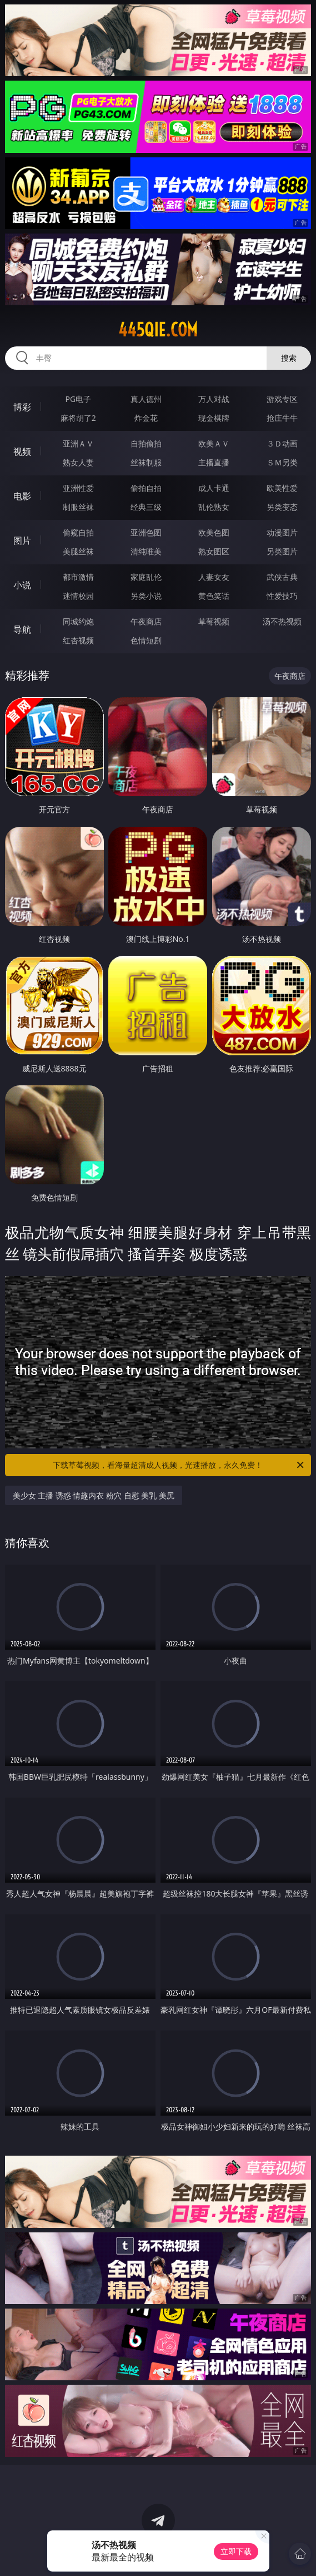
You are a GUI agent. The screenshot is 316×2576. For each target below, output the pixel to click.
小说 (22, 585)
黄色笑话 (213, 595)
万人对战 (213, 399)
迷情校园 (78, 595)
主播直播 (213, 462)
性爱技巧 (282, 595)
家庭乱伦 (146, 577)
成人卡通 (213, 488)
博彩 (22, 407)
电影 (22, 496)
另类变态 (282, 507)
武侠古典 (282, 577)
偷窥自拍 (78, 532)
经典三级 (146, 507)
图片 (22, 540)
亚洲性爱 (78, 488)
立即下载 (236, 2551)
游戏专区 (282, 399)
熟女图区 (213, 551)
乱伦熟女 (213, 507)
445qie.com (158, 330)
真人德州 (146, 399)
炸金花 (146, 418)
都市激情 (78, 577)
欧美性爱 (282, 488)
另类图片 (282, 551)
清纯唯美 (146, 551)
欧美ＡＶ (213, 443)
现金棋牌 (213, 418)
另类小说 (146, 595)
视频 (22, 451)
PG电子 (78, 399)
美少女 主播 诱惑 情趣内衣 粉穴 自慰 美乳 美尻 (93, 1495)
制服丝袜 (78, 507)
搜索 (289, 358)
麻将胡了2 (78, 418)
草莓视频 (213, 621)
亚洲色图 (146, 532)
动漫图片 (282, 532)
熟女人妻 (78, 462)
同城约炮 (78, 621)
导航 (22, 629)
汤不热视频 (282, 621)
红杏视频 (78, 640)
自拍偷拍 (146, 443)
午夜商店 (146, 621)
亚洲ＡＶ (78, 443)
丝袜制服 (146, 462)
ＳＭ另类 (282, 462)
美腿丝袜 (78, 551)
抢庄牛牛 (282, 418)
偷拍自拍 (146, 488)
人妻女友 (213, 577)
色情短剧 (146, 640)
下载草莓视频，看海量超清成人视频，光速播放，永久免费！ (179, 1465)
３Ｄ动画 (282, 443)
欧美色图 (213, 532)
